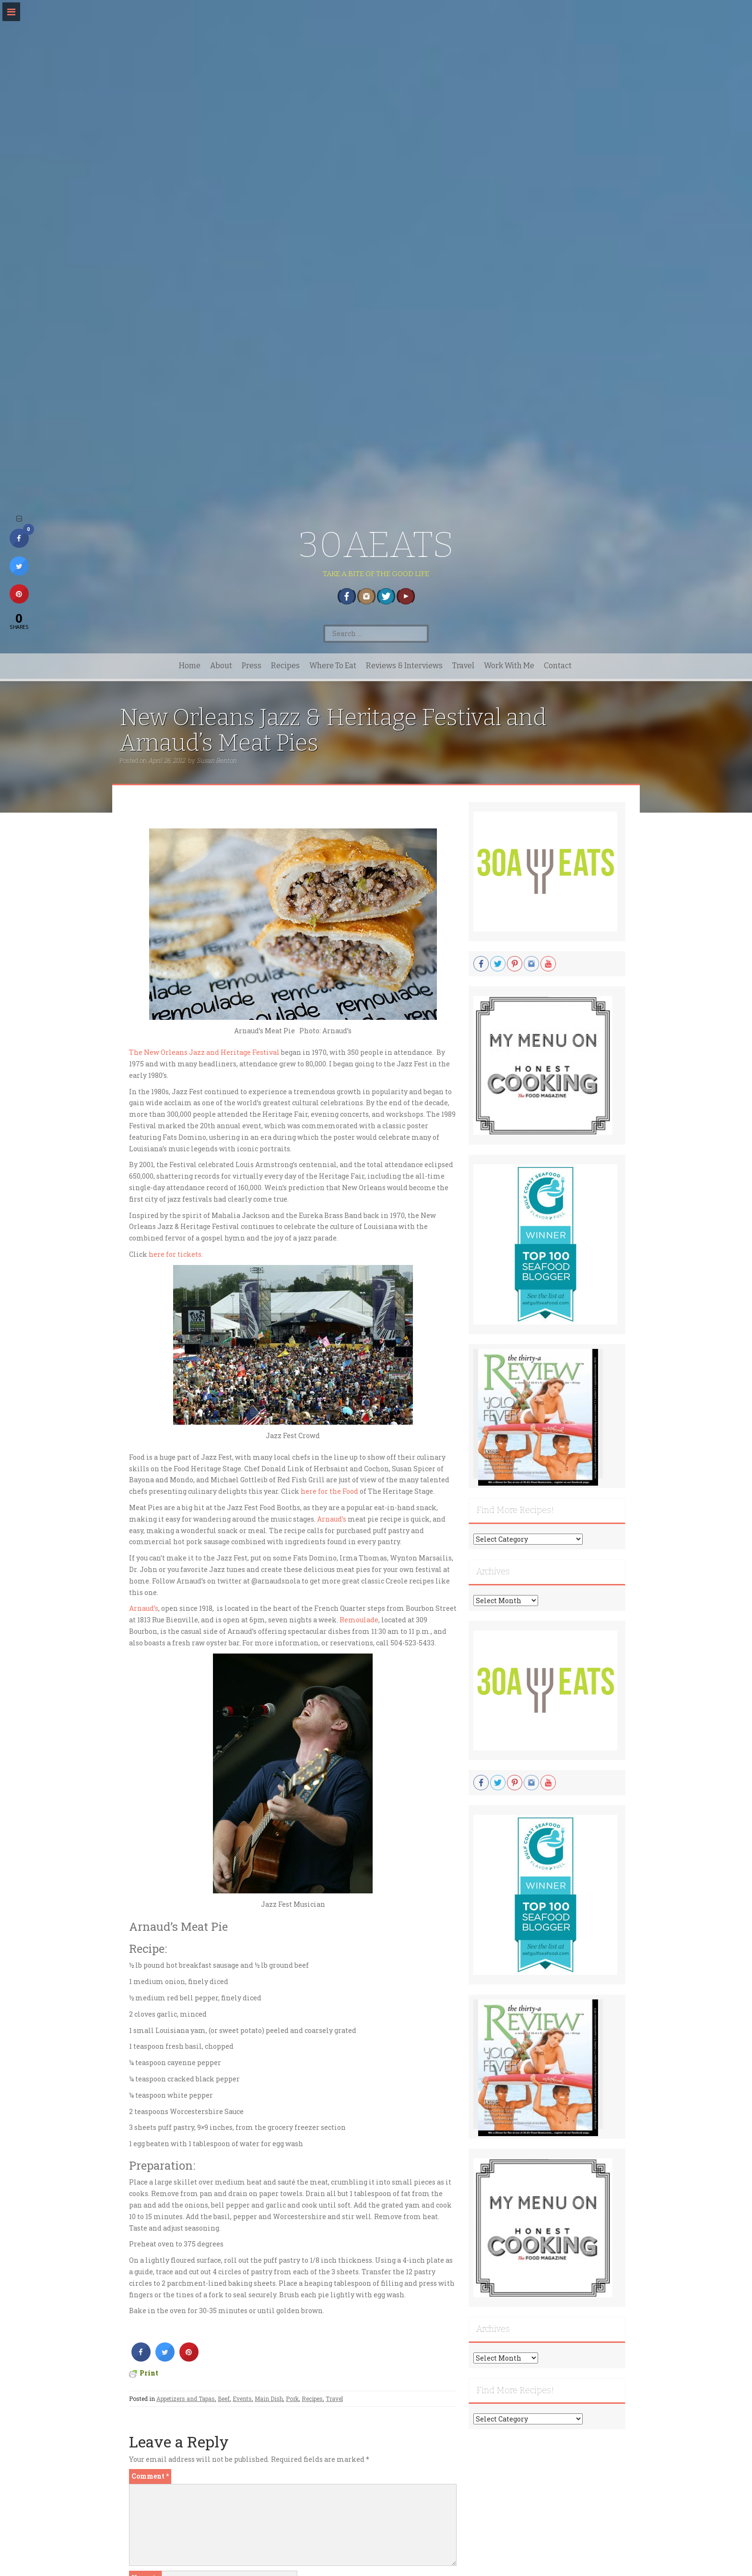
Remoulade (359, 1619)
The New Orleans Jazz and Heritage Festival (204, 1052)
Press (251, 665)
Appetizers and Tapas (185, 2398)
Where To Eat (332, 665)
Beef (224, 2398)
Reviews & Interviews (404, 665)
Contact (558, 665)
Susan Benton (216, 760)
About (221, 665)
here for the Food (329, 1491)
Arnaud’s (331, 1519)
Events (242, 2398)
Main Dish (269, 2398)
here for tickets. (176, 1254)
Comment (150, 2476)
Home (189, 665)
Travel (463, 665)
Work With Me (509, 665)
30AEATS (376, 545)
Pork (292, 2398)
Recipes (285, 665)
